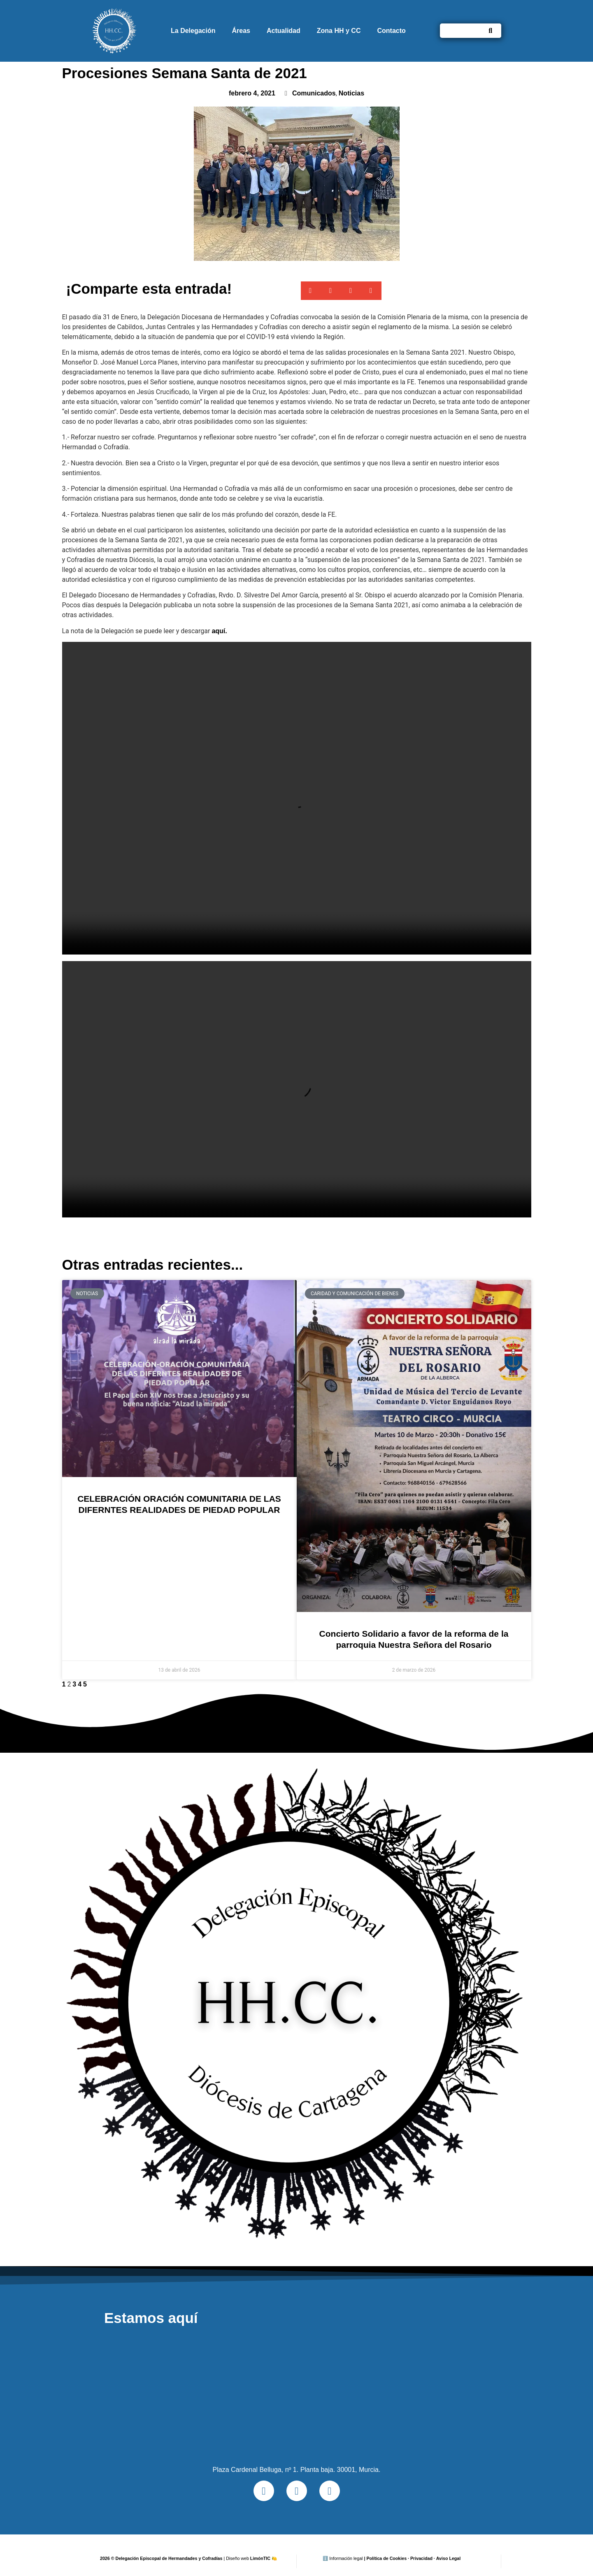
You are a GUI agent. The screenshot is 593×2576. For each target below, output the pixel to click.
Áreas (241, 30)
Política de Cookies (386, 2558)
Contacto (391, 30)
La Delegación (193, 30)
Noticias (351, 93)
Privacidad (421, 2558)
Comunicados (314, 93)
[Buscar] (490, 30)
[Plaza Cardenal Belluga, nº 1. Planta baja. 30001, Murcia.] (296, 2395)
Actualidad (283, 30)
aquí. (219, 630)
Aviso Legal (448, 2558)
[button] (311, 290)
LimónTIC (263, 2558)
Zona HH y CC (339, 30)
